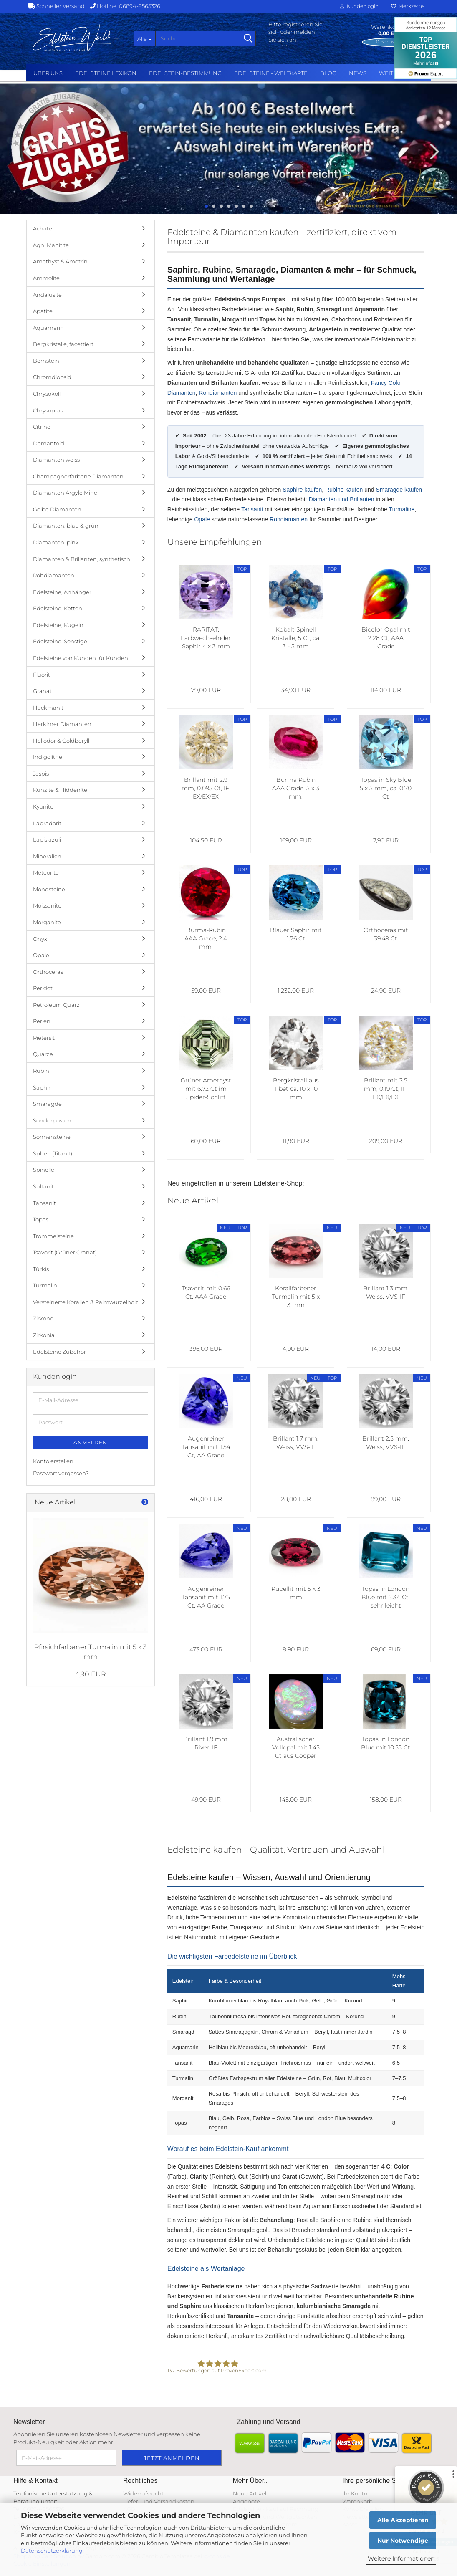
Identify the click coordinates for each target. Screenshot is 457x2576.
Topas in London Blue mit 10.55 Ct (385, 1743)
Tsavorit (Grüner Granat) (65, 1252)
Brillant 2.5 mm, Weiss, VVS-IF (385, 1443)
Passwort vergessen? (60, 1473)
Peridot (43, 988)
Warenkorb (357, 2501)
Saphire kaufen (302, 489)
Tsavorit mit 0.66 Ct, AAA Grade (206, 1292)
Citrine (41, 426)
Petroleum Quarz (56, 1004)
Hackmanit (48, 707)
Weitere (391, 73)
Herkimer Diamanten (62, 723)
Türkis (41, 1269)
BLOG (328, 73)
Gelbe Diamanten (57, 509)
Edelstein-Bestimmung (185, 73)
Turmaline (402, 509)
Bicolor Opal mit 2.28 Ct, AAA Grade (385, 638)
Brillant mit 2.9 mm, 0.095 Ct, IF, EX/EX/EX (206, 788)
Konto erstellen (53, 1461)
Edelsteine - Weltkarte (271, 73)
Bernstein (46, 360)
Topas (40, 1219)
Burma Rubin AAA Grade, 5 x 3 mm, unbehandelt (295, 788)
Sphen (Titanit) (52, 1153)
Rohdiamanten (218, 392)
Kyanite (43, 806)
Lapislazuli (47, 839)
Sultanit (43, 1186)
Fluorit (41, 674)
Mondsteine (49, 889)
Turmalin (45, 1285)
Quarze (43, 1054)
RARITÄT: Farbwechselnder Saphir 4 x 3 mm (206, 638)
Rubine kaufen (344, 489)
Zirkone (43, 1318)
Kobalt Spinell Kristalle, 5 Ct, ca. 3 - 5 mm (296, 638)
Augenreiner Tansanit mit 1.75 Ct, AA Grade (206, 1597)
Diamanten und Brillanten (341, 499)
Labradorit (47, 823)
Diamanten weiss (56, 459)
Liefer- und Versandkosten (158, 2501)
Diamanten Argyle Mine (65, 492)
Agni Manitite (51, 245)
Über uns (48, 73)
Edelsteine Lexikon (105, 73)
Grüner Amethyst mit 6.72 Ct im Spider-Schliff (206, 1089)
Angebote (246, 2501)
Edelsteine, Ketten (57, 608)
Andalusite (47, 294)
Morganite (47, 922)
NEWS (357, 73)
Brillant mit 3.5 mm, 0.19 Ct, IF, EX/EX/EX (386, 1089)
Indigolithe (47, 756)
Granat (42, 691)
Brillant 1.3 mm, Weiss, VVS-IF (386, 1292)
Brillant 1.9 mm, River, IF (206, 1743)
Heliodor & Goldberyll (61, 740)
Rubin (41, 1070)
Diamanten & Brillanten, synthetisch (81, 559)
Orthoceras (48, 971)
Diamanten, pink (56, 542)
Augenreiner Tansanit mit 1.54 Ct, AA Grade (206, 1447)
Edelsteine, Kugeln (58, 625)
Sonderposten (52, 1120)
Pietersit (44, 1037)
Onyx (40, 938)
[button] (25, 151)
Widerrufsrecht (143, 2493)
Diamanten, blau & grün (65, 525)
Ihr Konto (354, 2493)
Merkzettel (408, 6)
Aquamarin (48, 327)
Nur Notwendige (402, 2540)
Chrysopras (48, 410)
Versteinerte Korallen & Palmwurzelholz (86, 1302)
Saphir (41, 1087)
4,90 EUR (90, 1674)
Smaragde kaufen (399, 489)
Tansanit (252, 509)
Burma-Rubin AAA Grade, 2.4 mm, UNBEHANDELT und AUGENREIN (206, 938)
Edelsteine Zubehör (59, 1351)
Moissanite (47, 905)
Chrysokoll (47, 393)
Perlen (41, 1021)
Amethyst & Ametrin (60, 261)
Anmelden (90, 1442)
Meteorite (46, 872)
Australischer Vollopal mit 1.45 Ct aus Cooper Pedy (296, 1747)
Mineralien (47, 856)
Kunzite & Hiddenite (60, 789)
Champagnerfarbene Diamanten (78, 476)
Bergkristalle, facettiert (63, 344)
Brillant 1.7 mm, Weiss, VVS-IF (295, 1443)
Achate (42, 228)
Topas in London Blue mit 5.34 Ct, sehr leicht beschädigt (385, 1597)
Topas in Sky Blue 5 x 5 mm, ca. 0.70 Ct (386, 788)
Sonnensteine (52, 1136)
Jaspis (41, 773)
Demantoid (48, 443)
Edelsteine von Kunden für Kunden (80, 658)
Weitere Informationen (401, 2558)
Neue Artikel (249, 2493)
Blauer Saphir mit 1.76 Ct (296, 934)
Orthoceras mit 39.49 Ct (386, 934)
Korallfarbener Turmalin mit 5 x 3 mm (296, 1296)
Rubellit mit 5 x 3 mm (296, 1593)
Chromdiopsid (52, 377)
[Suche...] (144, 38)
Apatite (43, 311)
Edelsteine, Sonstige (60, 641)
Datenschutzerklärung (52, 2550)
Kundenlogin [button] (359, 6)
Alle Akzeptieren (403, 2520)
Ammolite (46, 278)
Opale (202, 519)
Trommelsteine (53, 1236)
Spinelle (43, 1169)
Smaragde (47, 1103)
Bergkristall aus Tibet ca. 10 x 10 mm (296, 1089)
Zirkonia (44, 1335)
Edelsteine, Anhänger (62, 592)
